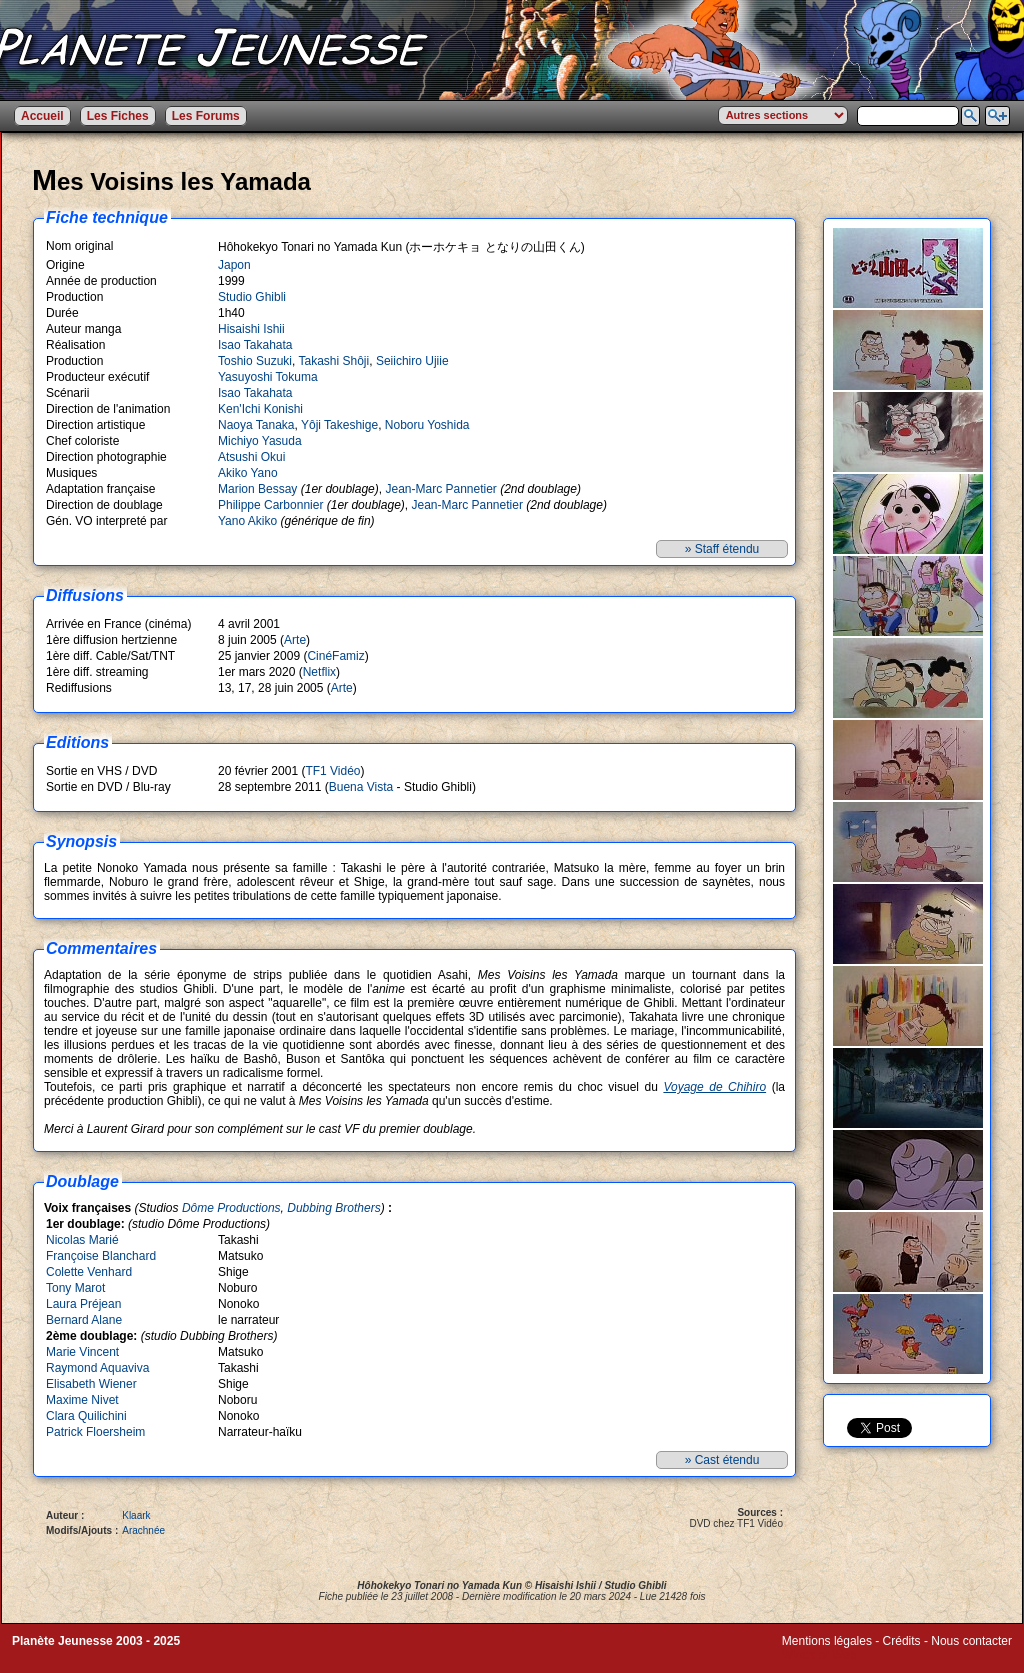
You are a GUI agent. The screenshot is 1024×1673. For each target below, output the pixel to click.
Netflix (319, 672)
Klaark (136, 1515)
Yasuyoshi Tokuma (268, 377)
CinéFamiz (335, 656)
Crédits (902, 1641)
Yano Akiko (247, 521)
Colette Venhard (89, 1272)
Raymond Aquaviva (97, 1368)
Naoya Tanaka (256, 425)
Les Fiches (118, 116)
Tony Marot (75, 1288)
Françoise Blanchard (101, 1256)
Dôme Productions (231, 1208)
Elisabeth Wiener (91, 1384)
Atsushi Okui (251, 457)
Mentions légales (827, 1641)
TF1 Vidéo (332, 771)
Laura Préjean (83, 1304)
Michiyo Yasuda (260, 441)
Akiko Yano (248, 473)
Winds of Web (819, 1655)
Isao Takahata (255, 345)
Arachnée (143, 1530)
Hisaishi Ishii (251, 329)
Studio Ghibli (252, 297)
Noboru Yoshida (427, 425)
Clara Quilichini (86, 1416)
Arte (295, 640)
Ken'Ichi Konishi (260, 409)
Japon (234, 265)
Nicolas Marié (82, 1240)
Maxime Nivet (82, 1400)
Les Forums (206, 116)
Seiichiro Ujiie (412, 361)
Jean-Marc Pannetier (440, 489)
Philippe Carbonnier (270, 505)
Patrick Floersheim (95, 1432)
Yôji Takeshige (339, 425)
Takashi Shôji (334, 361)
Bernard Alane (84, 1320)
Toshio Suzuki (255, 361)
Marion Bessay (257, 489)
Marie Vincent (82, 1352)
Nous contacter (971, 1641)
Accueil (42, 116)
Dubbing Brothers (333, 1208)
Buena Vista (361, 787)
